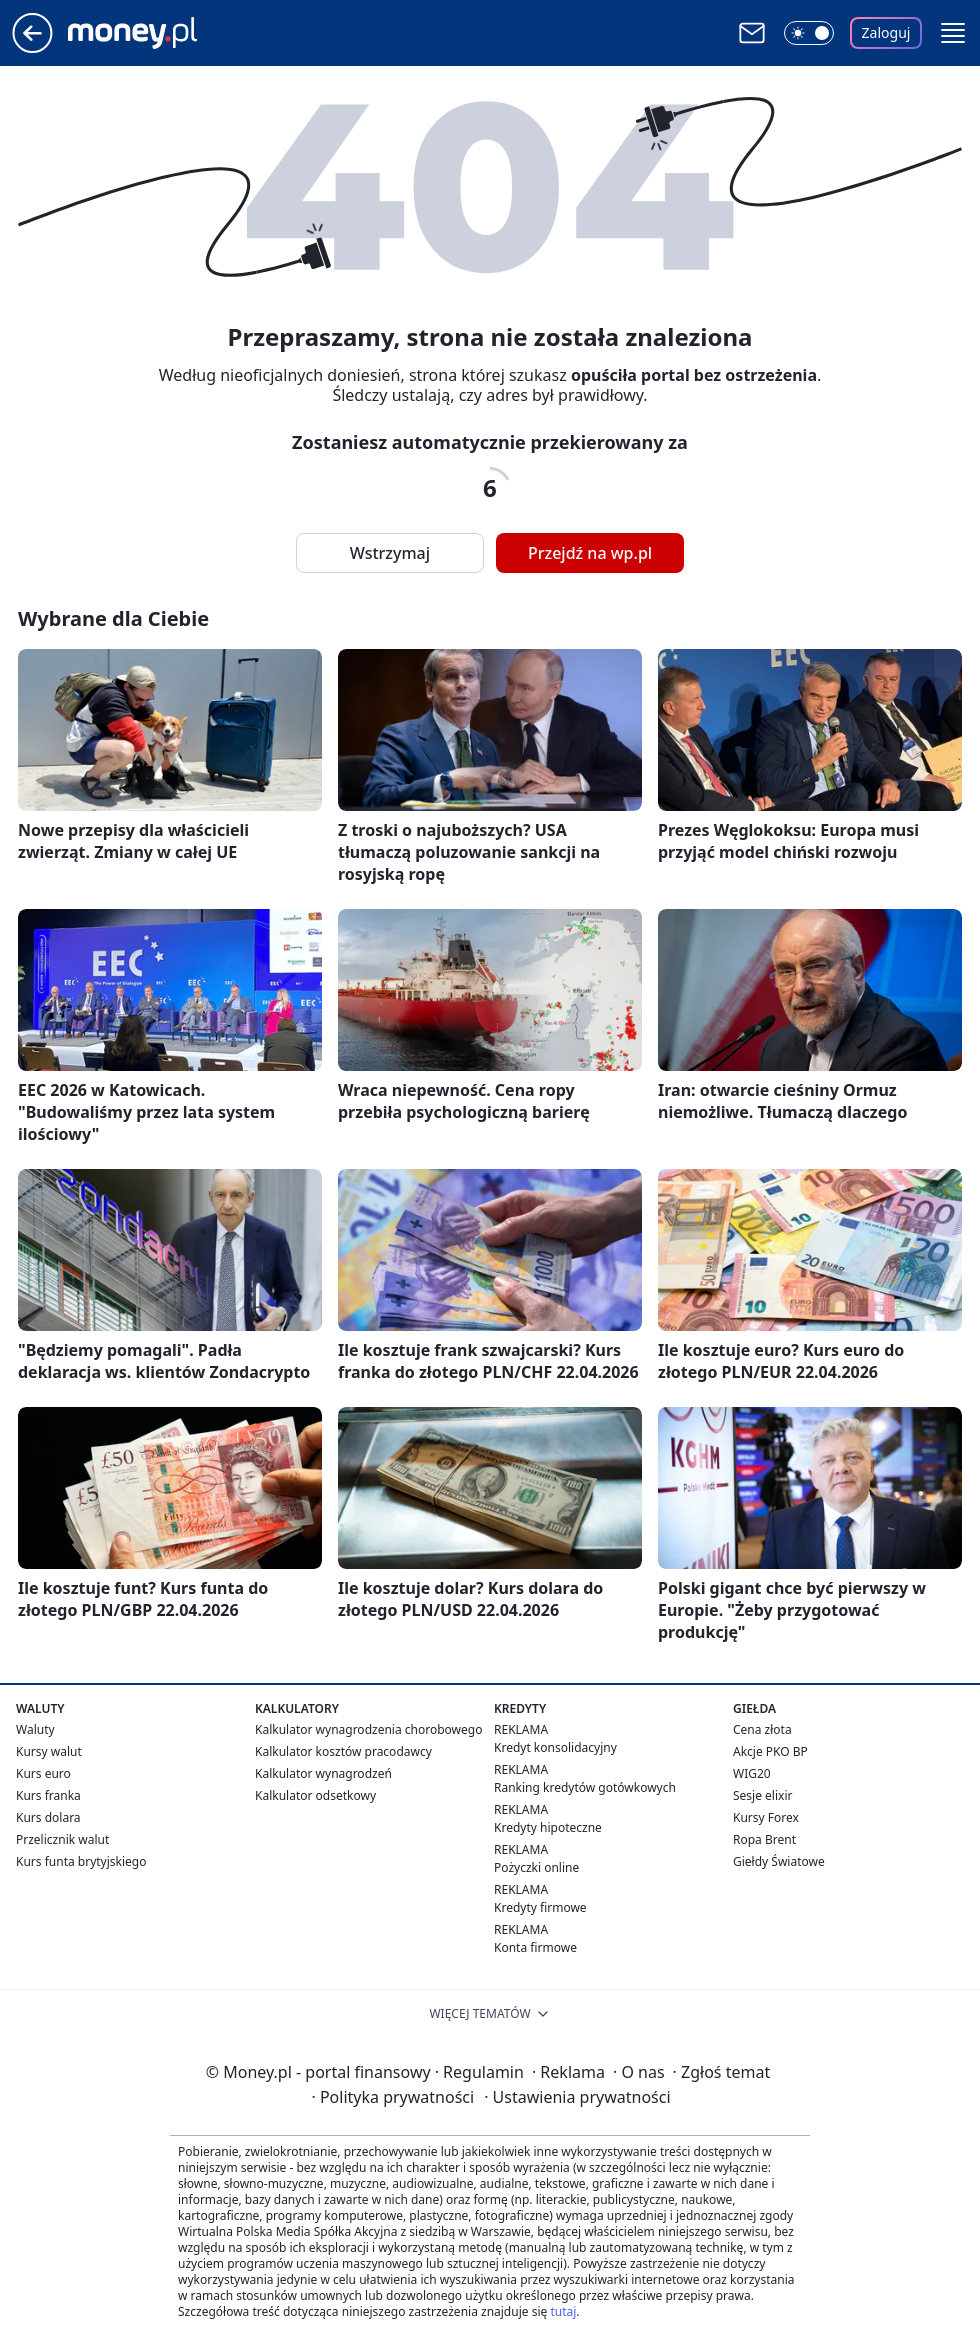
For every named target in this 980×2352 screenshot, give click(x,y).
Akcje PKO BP (770, 1751)
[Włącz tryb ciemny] (809, 33)
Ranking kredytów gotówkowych (585, 1787)
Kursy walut (49, 1751)
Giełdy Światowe (779, 1861)
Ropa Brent (764, 1839)
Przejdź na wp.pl (590, 553)
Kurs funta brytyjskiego (81, 1861)
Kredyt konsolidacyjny (555, 1747)
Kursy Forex (766, 1817)
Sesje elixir (762, 1795)
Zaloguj (886, 32)
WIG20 (752, 1773)
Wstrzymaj (390, 553)
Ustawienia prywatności (577, 2097)
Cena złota (762, 1729)
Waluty (35, 1729)
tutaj (563, 2311)
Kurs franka (48, 1795)
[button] (953, 33)
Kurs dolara (48, 1817)
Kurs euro (43, 1773)
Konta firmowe (535, 1947)
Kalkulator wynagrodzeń (323, 1773)
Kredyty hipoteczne (548, 1827)
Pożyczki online (536, 1867)
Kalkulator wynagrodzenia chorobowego (368, 1729)
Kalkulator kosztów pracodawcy (343, 1751)
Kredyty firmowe (540, 1907)
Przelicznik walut (62, 1839)
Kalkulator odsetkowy (315, 1795)
